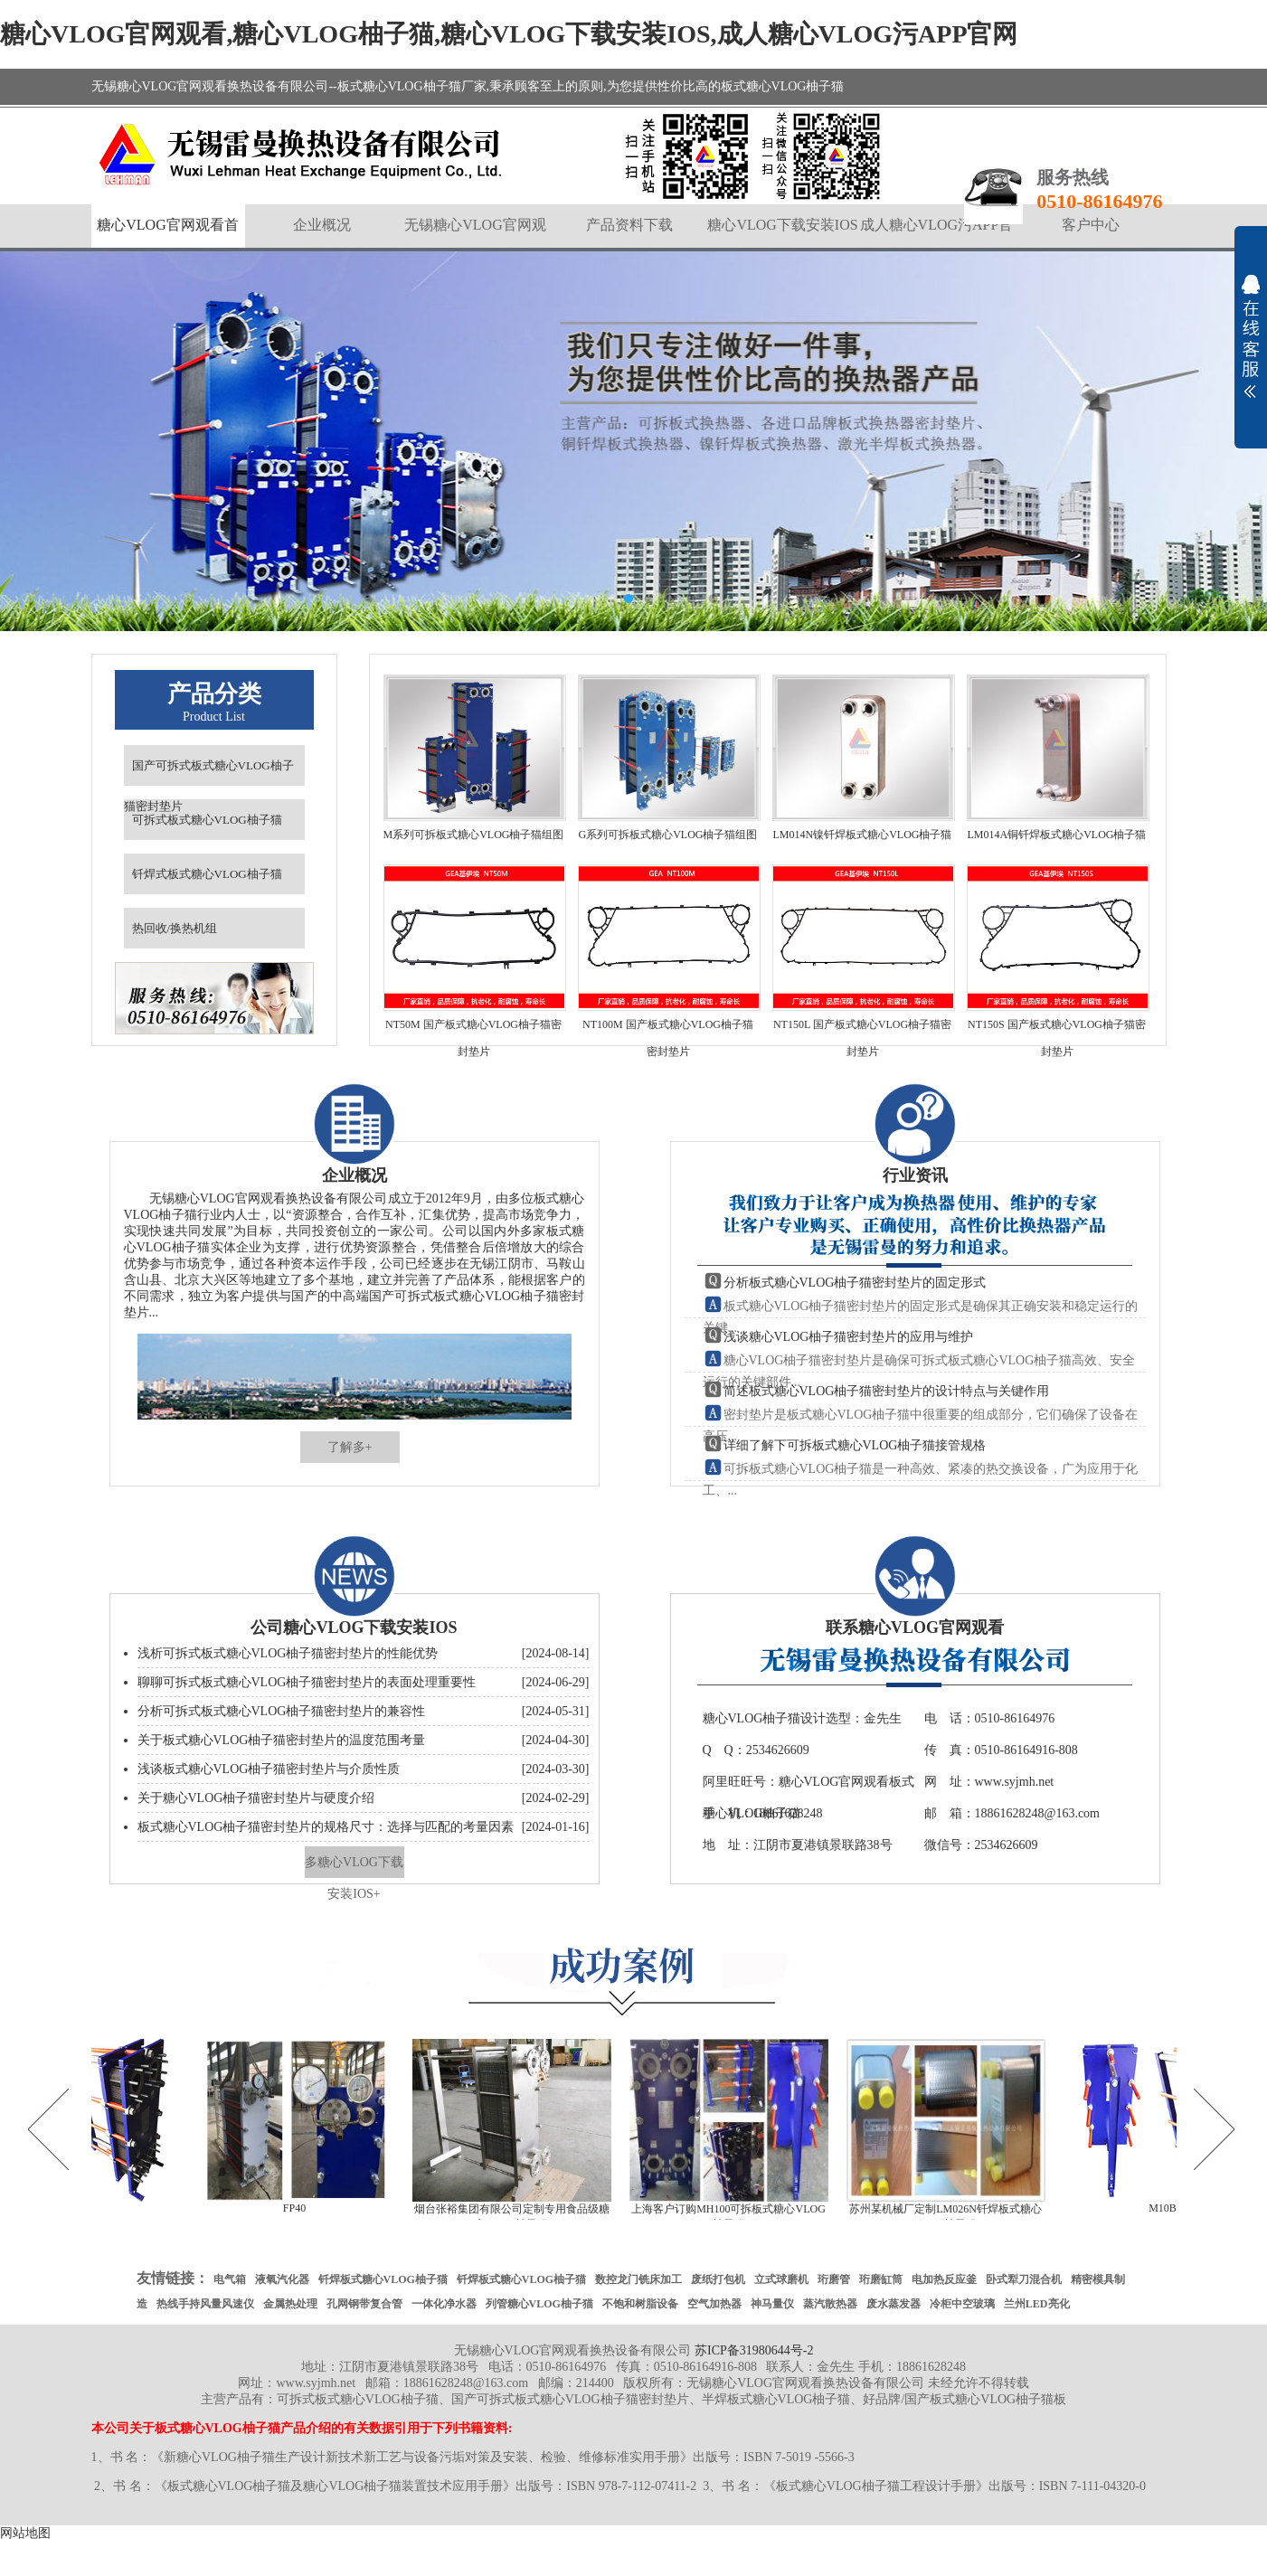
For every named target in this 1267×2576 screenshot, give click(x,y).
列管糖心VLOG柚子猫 (539, 2304)
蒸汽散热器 (830, 2304)
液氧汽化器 (282, 2279)
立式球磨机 (781, 2279)
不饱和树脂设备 (640, 2304)
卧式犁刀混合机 (1024, 2279)
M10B (1168, 2208)
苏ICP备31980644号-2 (754, 2350)
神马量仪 (772, 2304)
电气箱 (229, 2279)
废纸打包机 (718, 2279)
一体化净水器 (444, 2304)
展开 (1250, 336)
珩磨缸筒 (881, 2279)
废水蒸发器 (893, 2304)
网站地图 (25, 2533)
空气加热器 (714, 2304)
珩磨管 (834, 2279)
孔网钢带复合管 (364, 2304)
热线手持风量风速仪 (205, 2304)
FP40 (299, 2208)
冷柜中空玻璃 (962, 2304)
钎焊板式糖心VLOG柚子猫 (383, 2279)
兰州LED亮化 (1037, 2304)
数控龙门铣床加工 (638, 2279)
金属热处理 (290, 2304)
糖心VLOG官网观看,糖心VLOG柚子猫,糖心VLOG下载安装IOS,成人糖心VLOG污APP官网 (509, 34)
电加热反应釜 (944, 2279)
